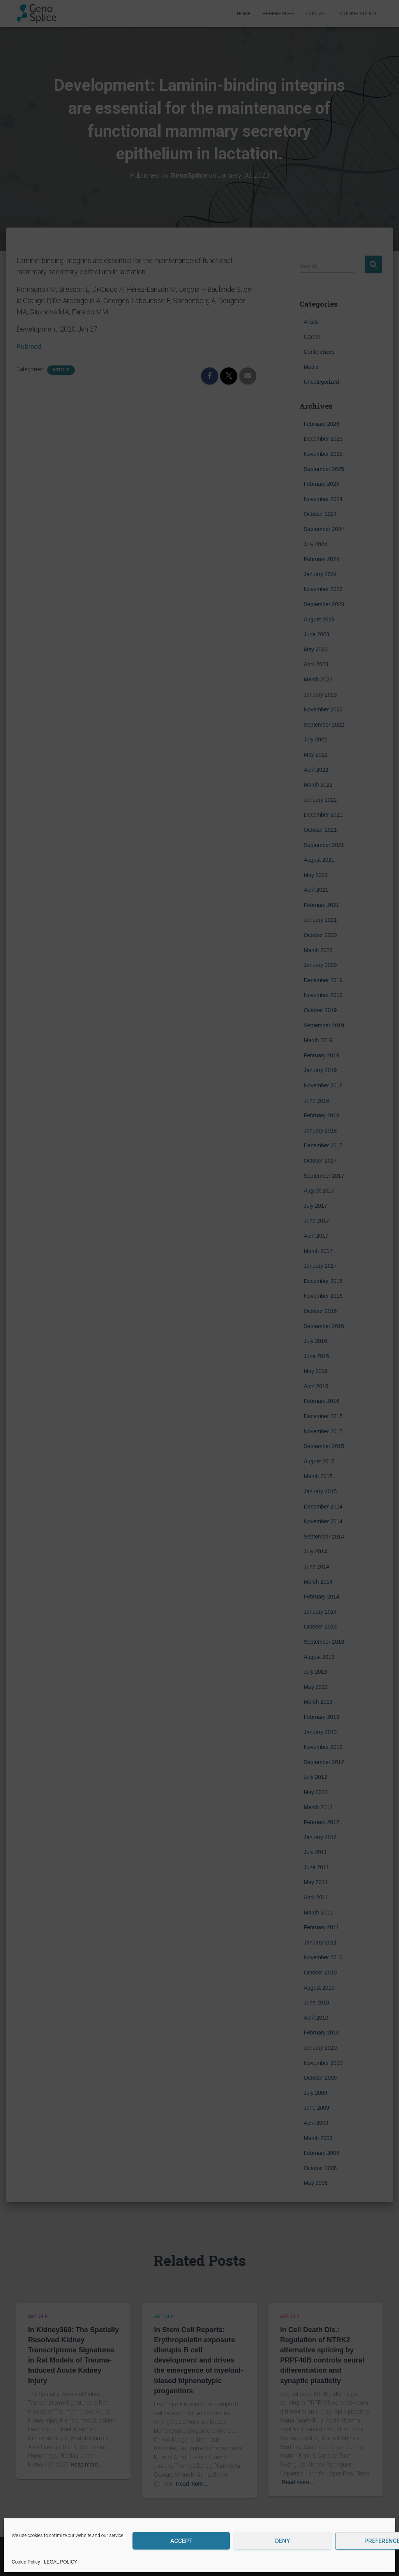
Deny (282, 2540)
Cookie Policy (26, 2562)
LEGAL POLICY (61, 2562)
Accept (181, 2540)
